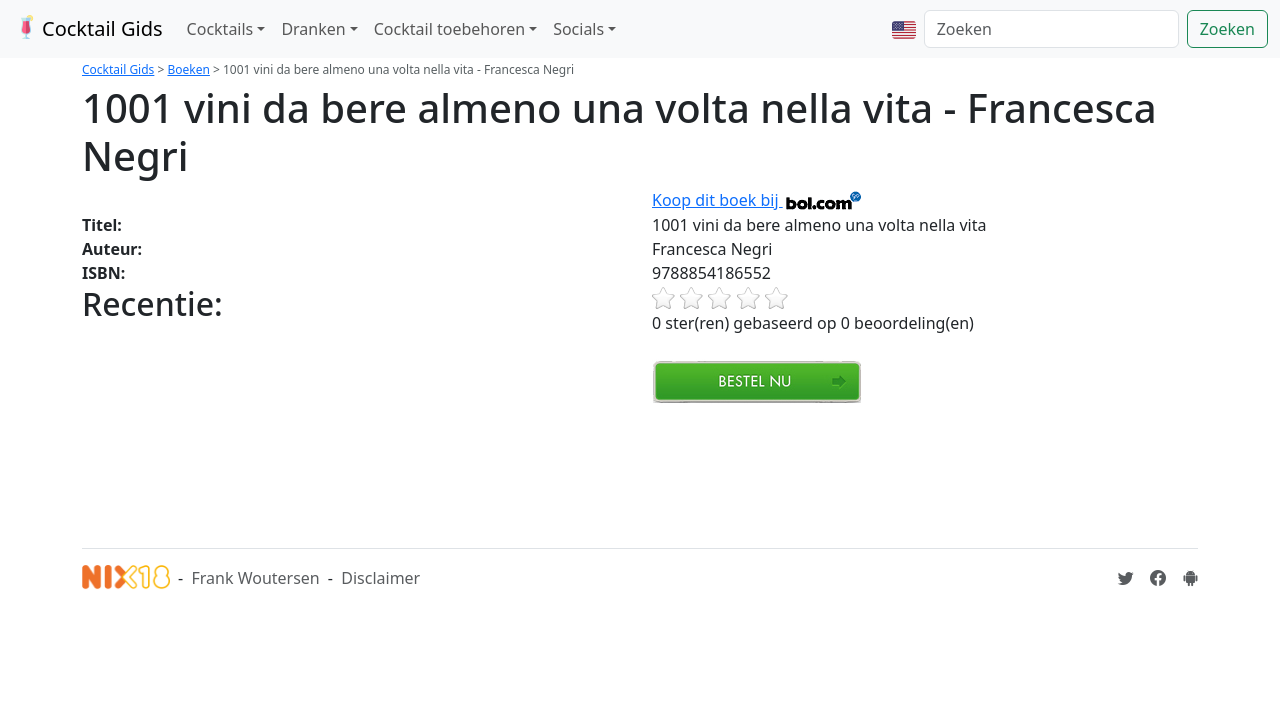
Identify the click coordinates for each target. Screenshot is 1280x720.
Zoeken (1227, 29)
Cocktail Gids (87, 28)
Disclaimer (380, 578)
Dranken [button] (313, 29)
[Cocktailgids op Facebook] (1158, 578)
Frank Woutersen (255, 578)
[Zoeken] (1051, 29)
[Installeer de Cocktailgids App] (1190, 578)
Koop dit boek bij (757, 200)
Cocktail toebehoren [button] (449, 29)
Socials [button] (578, 29)
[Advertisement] (446, 473)
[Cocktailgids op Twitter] (1126, 578)
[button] (904, 29)
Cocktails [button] (220, 29)
